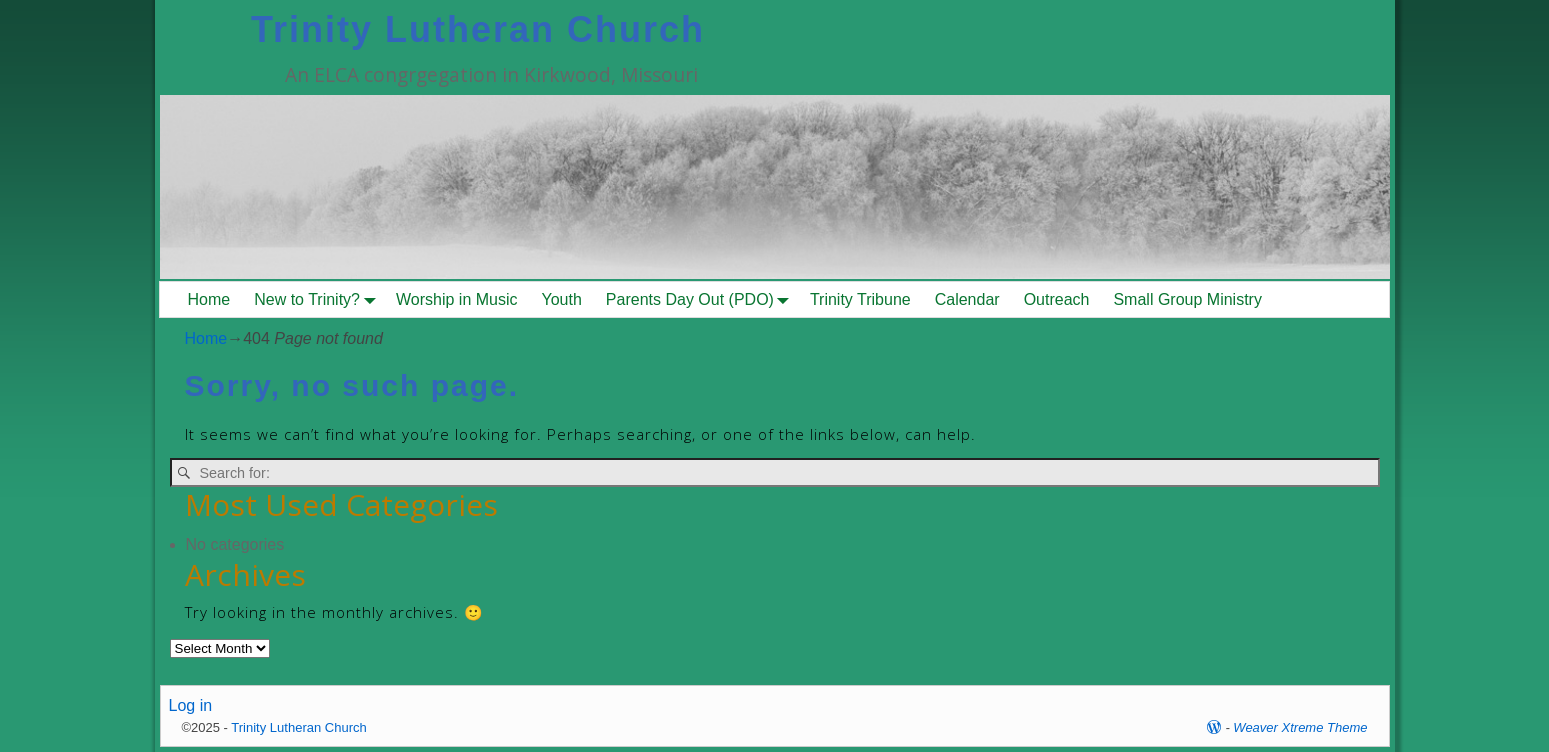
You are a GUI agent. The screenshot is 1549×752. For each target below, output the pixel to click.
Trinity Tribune (860, 299)
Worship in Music (457, 299)
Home (209, 299)
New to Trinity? (319, 299)
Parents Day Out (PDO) (702, 299)
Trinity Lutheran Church (478, 29)
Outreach (1057, 299)
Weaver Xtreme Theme (1300, 727)
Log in (191, 705)
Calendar (967, 299)
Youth (562, 299)
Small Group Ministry (1187, 299)
